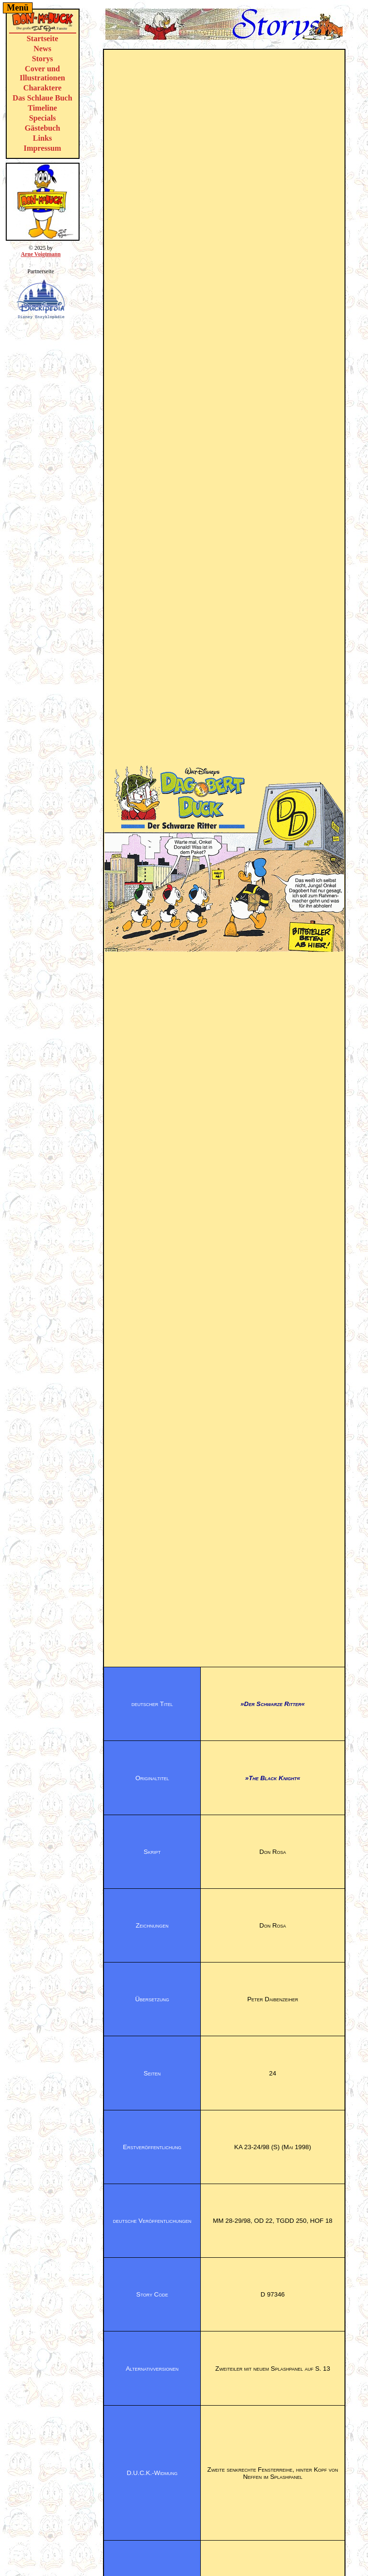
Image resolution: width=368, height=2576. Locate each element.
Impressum (42, 148)
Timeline (42, 108)
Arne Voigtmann (40, 254)
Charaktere (42, 88)
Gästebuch (42, 128)
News (42, 49)
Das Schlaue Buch (42, 98)
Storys (42, 59)
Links (42, 138)
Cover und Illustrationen (42, 73)
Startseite (42, 38)
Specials (42, 118)
